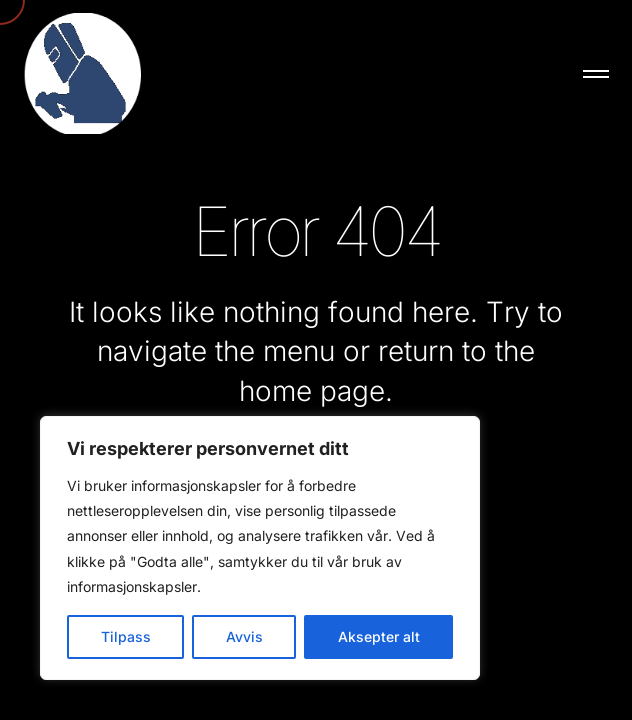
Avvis (244, 636)
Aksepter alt (379, 636)
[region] (260, 548)
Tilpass (126, 636)
